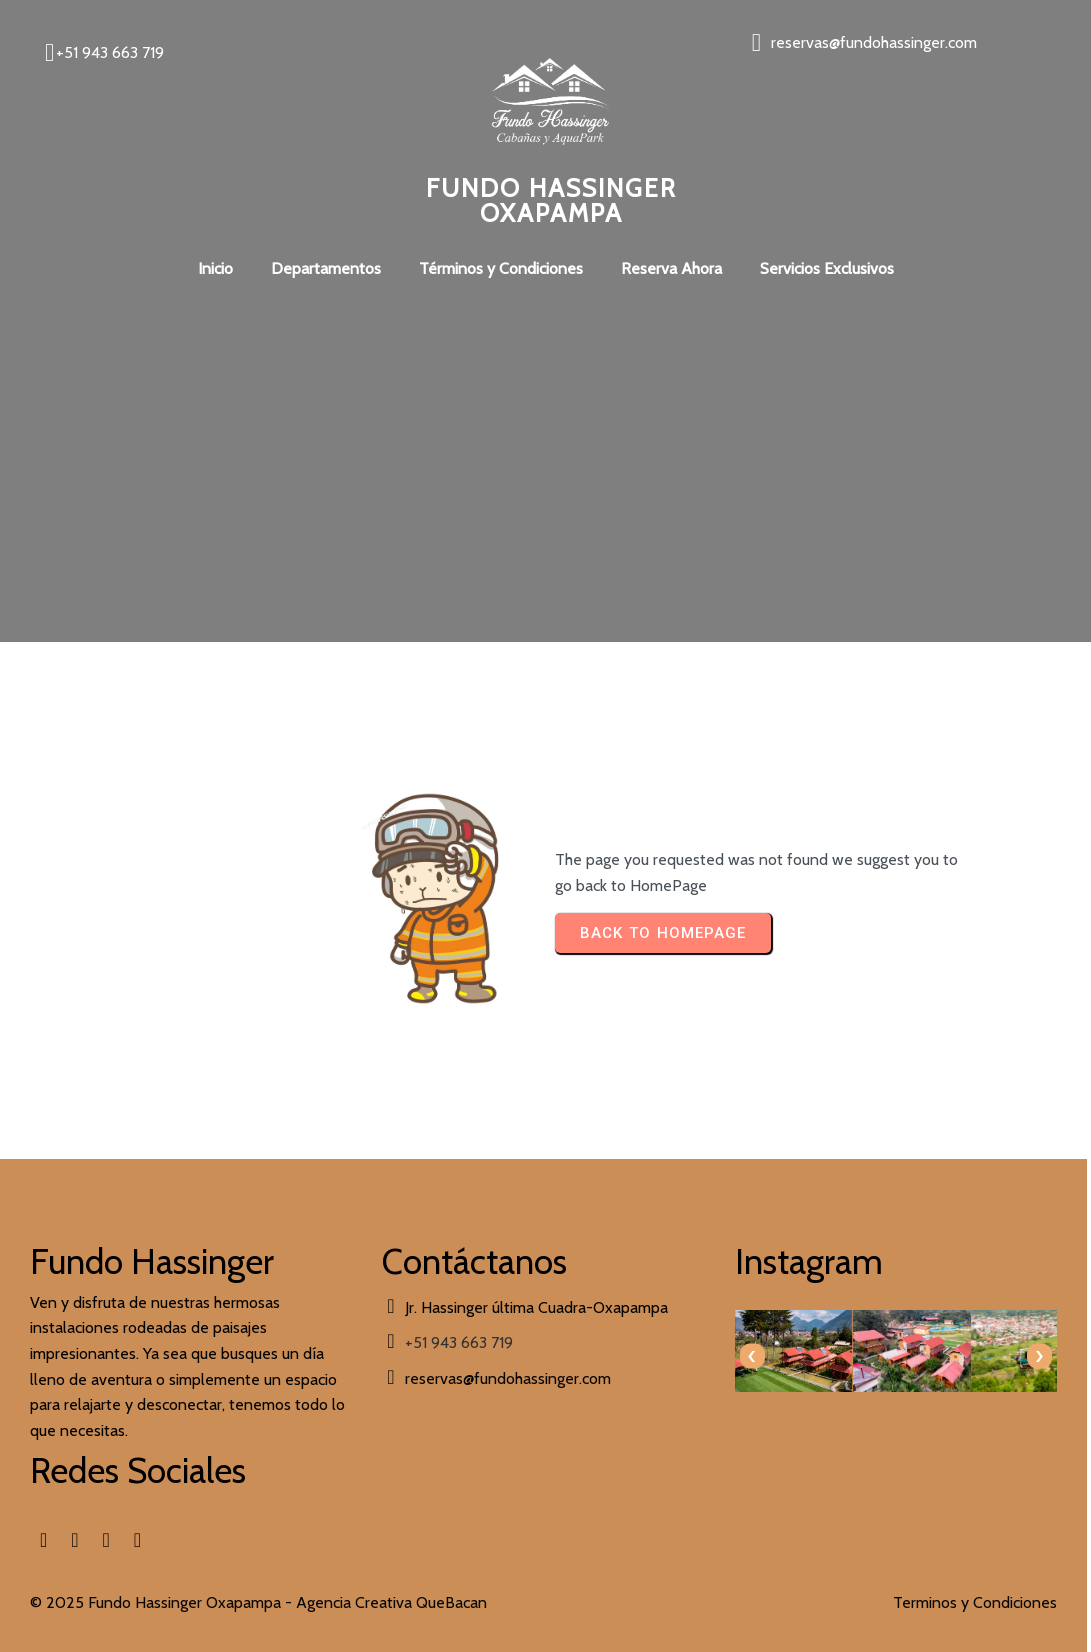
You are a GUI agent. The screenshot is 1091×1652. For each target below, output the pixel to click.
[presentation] (578, 1352)
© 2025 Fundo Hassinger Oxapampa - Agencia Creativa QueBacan (258, 1584)
